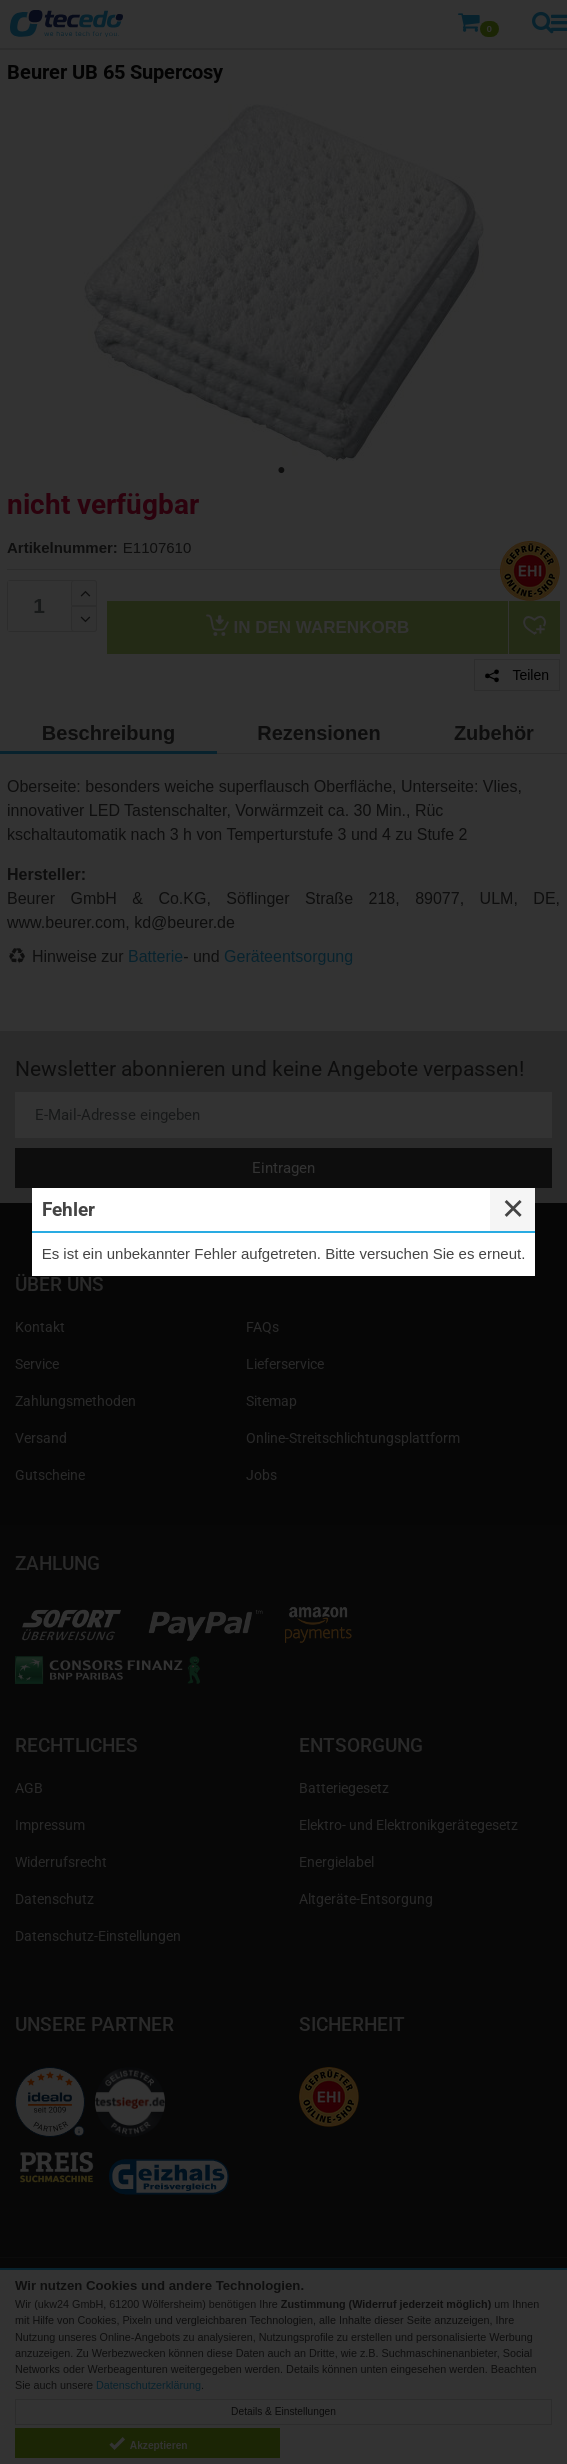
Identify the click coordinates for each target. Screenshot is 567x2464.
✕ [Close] (513, 1209)
